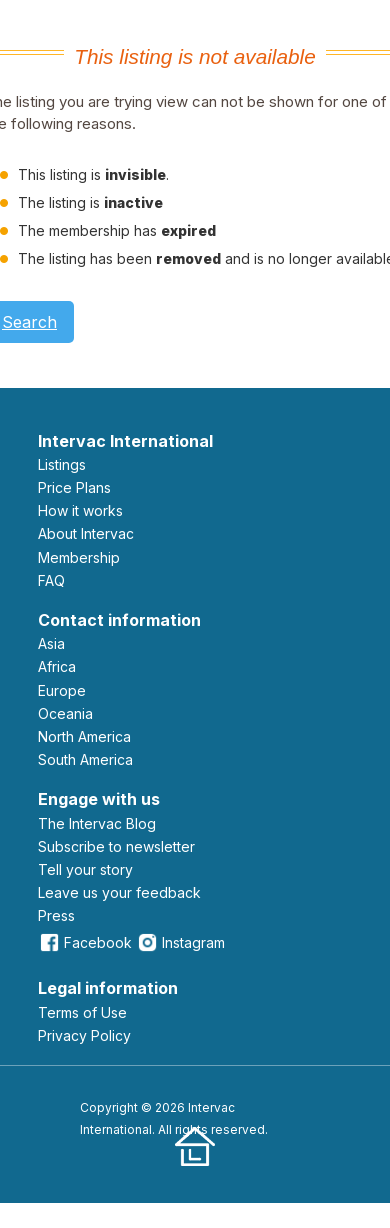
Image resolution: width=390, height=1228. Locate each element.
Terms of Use (82, 1012)
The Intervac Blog (97, 823)
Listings (62, 464)
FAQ (51, 580)
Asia (51, 643)
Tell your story (85, 869)
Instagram (180, 942)
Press (56, 915)
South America (85, 759)
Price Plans (74, 487)
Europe (62, 690)
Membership (79, 557)
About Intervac (86, 533)
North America (84, 736)
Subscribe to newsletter (116, 846)
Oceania (65, 713)
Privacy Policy (84, 1035)
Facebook (85, 942)
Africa (57, 666)
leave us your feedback (119, 892)
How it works (80, 510)
